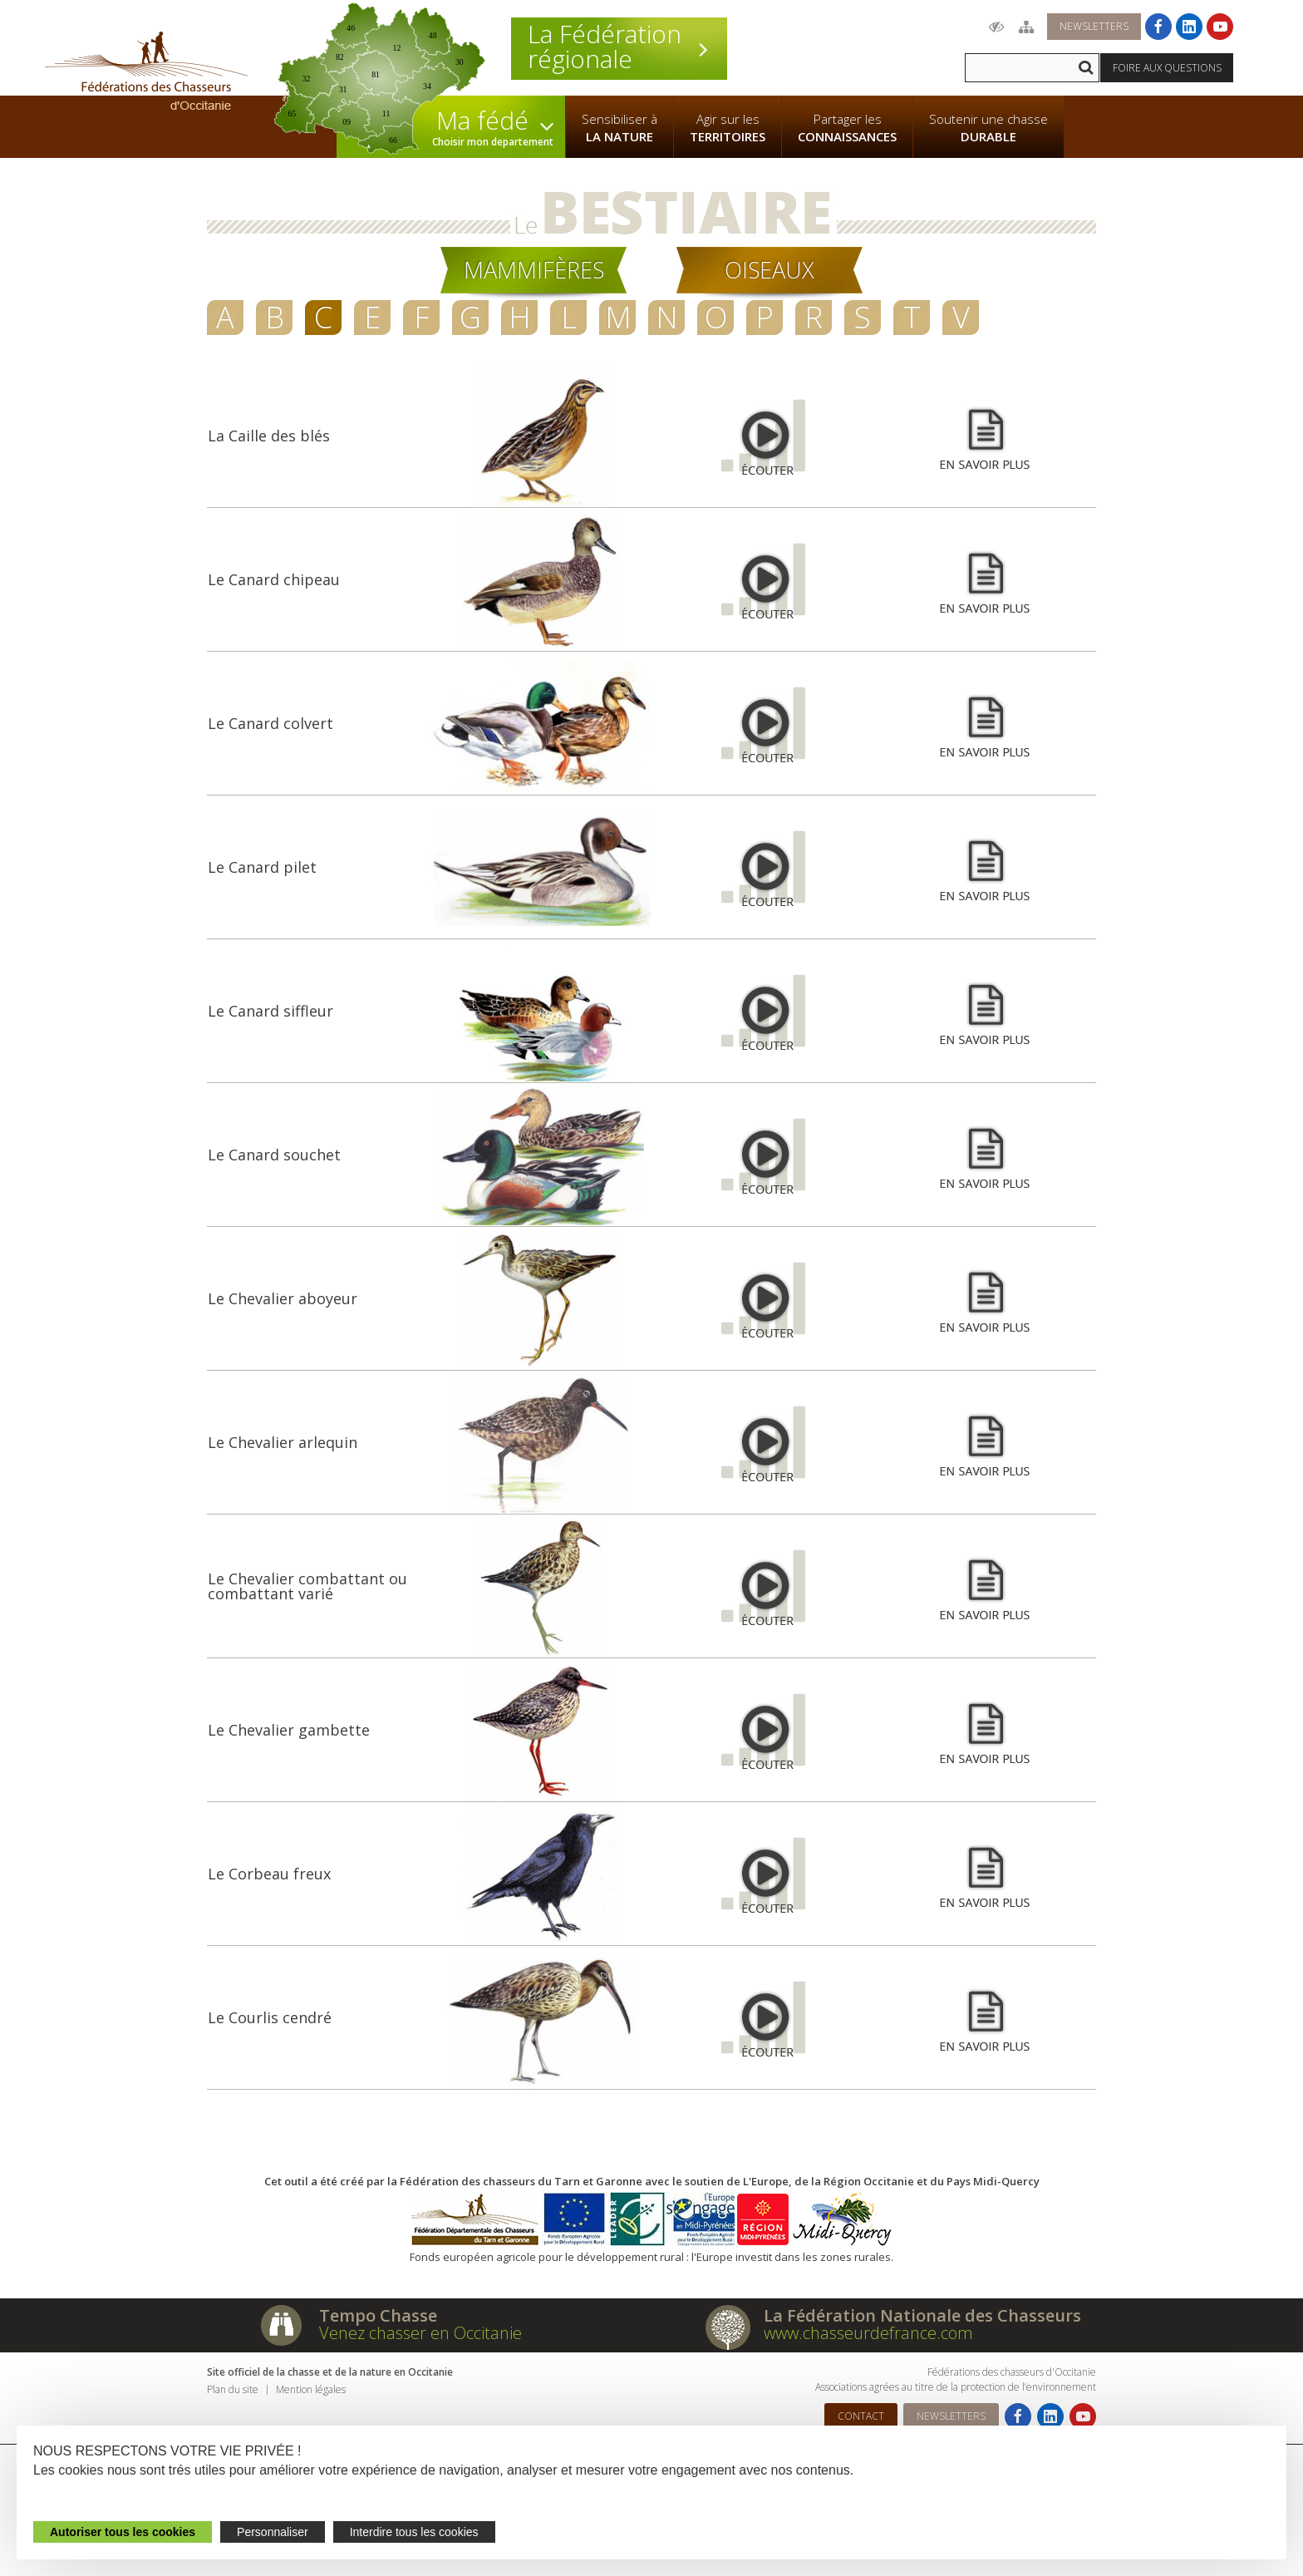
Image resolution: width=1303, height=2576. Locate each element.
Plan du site (232, 2389)
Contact (861, 2416)
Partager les (847, 128)
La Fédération (619, 46)
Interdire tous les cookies (414, 2532)
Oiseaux (769, 269)
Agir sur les (727, 128)
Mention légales (311, 2389)
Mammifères (534, 269)
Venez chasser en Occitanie (420, 2333)
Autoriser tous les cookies (122, 2532)
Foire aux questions (1167, 68)
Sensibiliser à (619, 128)
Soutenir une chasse (988, 128)
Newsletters (1094, 26)
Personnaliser (272, 2532)
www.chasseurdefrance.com (868, 2333)
